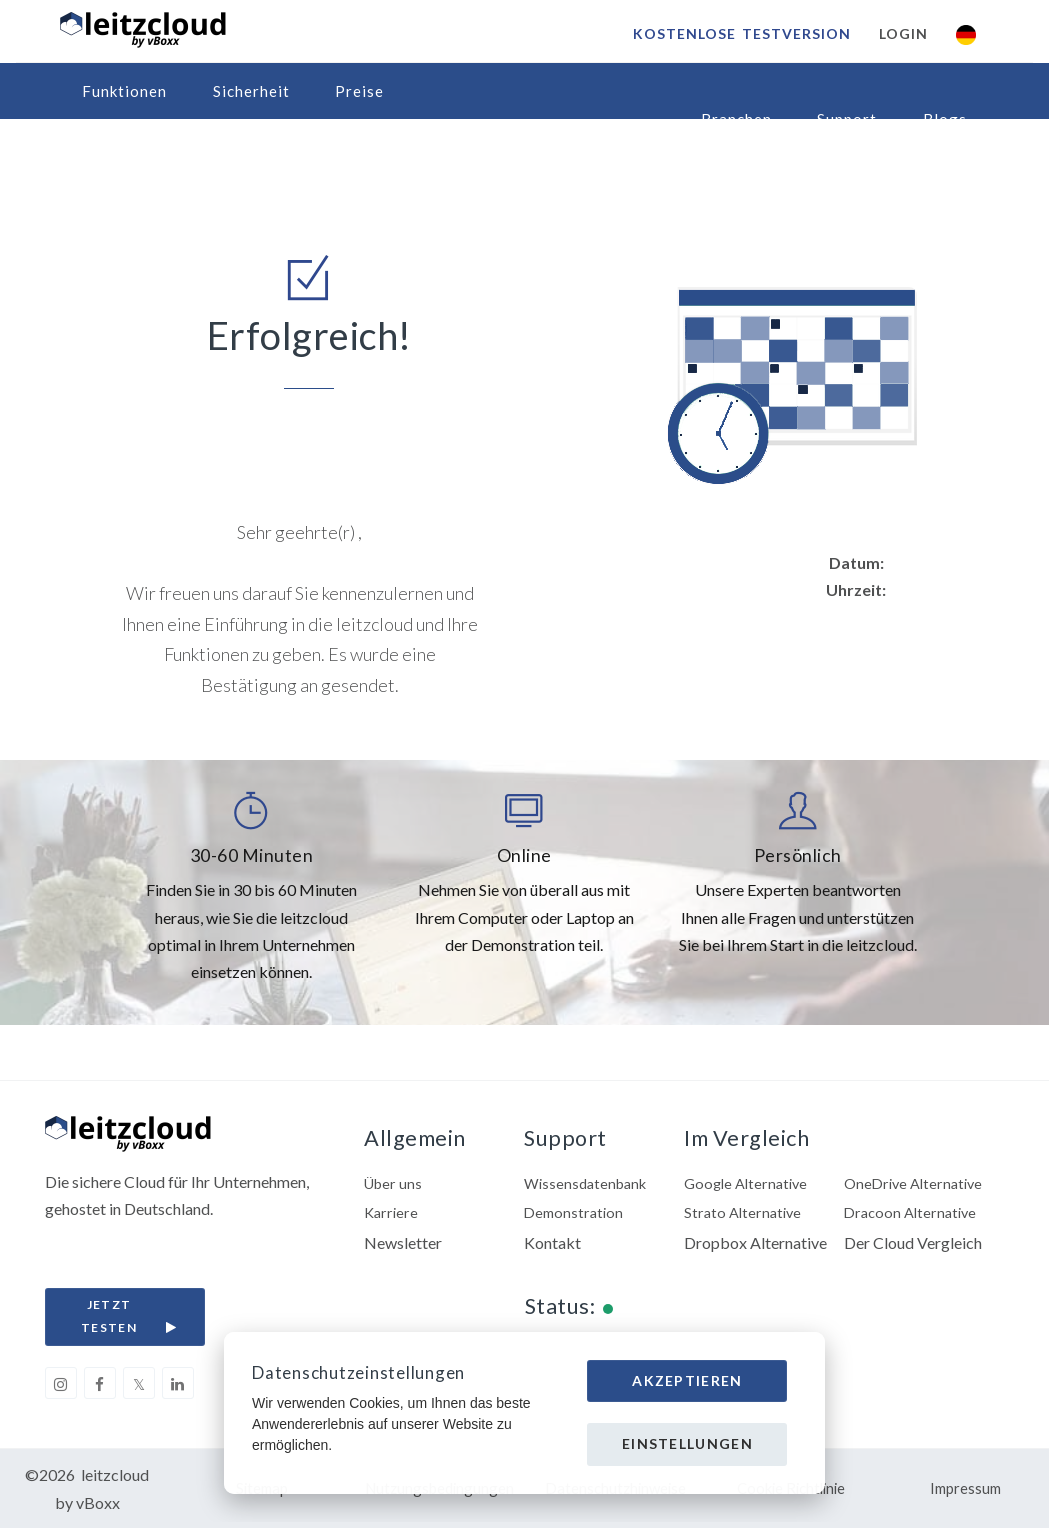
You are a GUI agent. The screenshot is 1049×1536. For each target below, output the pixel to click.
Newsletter (403, 1248)
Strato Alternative (745, 1217)
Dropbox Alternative (755, 1248)
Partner (111, 147)
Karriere (392, 1217)
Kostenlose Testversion (739, 33)
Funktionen (124, 91)
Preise (359, 91)
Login (900, 33)
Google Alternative (749, 1185)
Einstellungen (687, 1443)
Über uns (395, 1185)
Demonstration (576, 1217)
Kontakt (552, 1248)
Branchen (736, 119)
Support (847, 119)
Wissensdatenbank (589, 1185)
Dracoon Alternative (914, 1217)
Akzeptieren (687, 1380)
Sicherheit (251, 91)
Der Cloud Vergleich (913, 1248)
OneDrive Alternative (917, 1185)
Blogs (945, 119)
